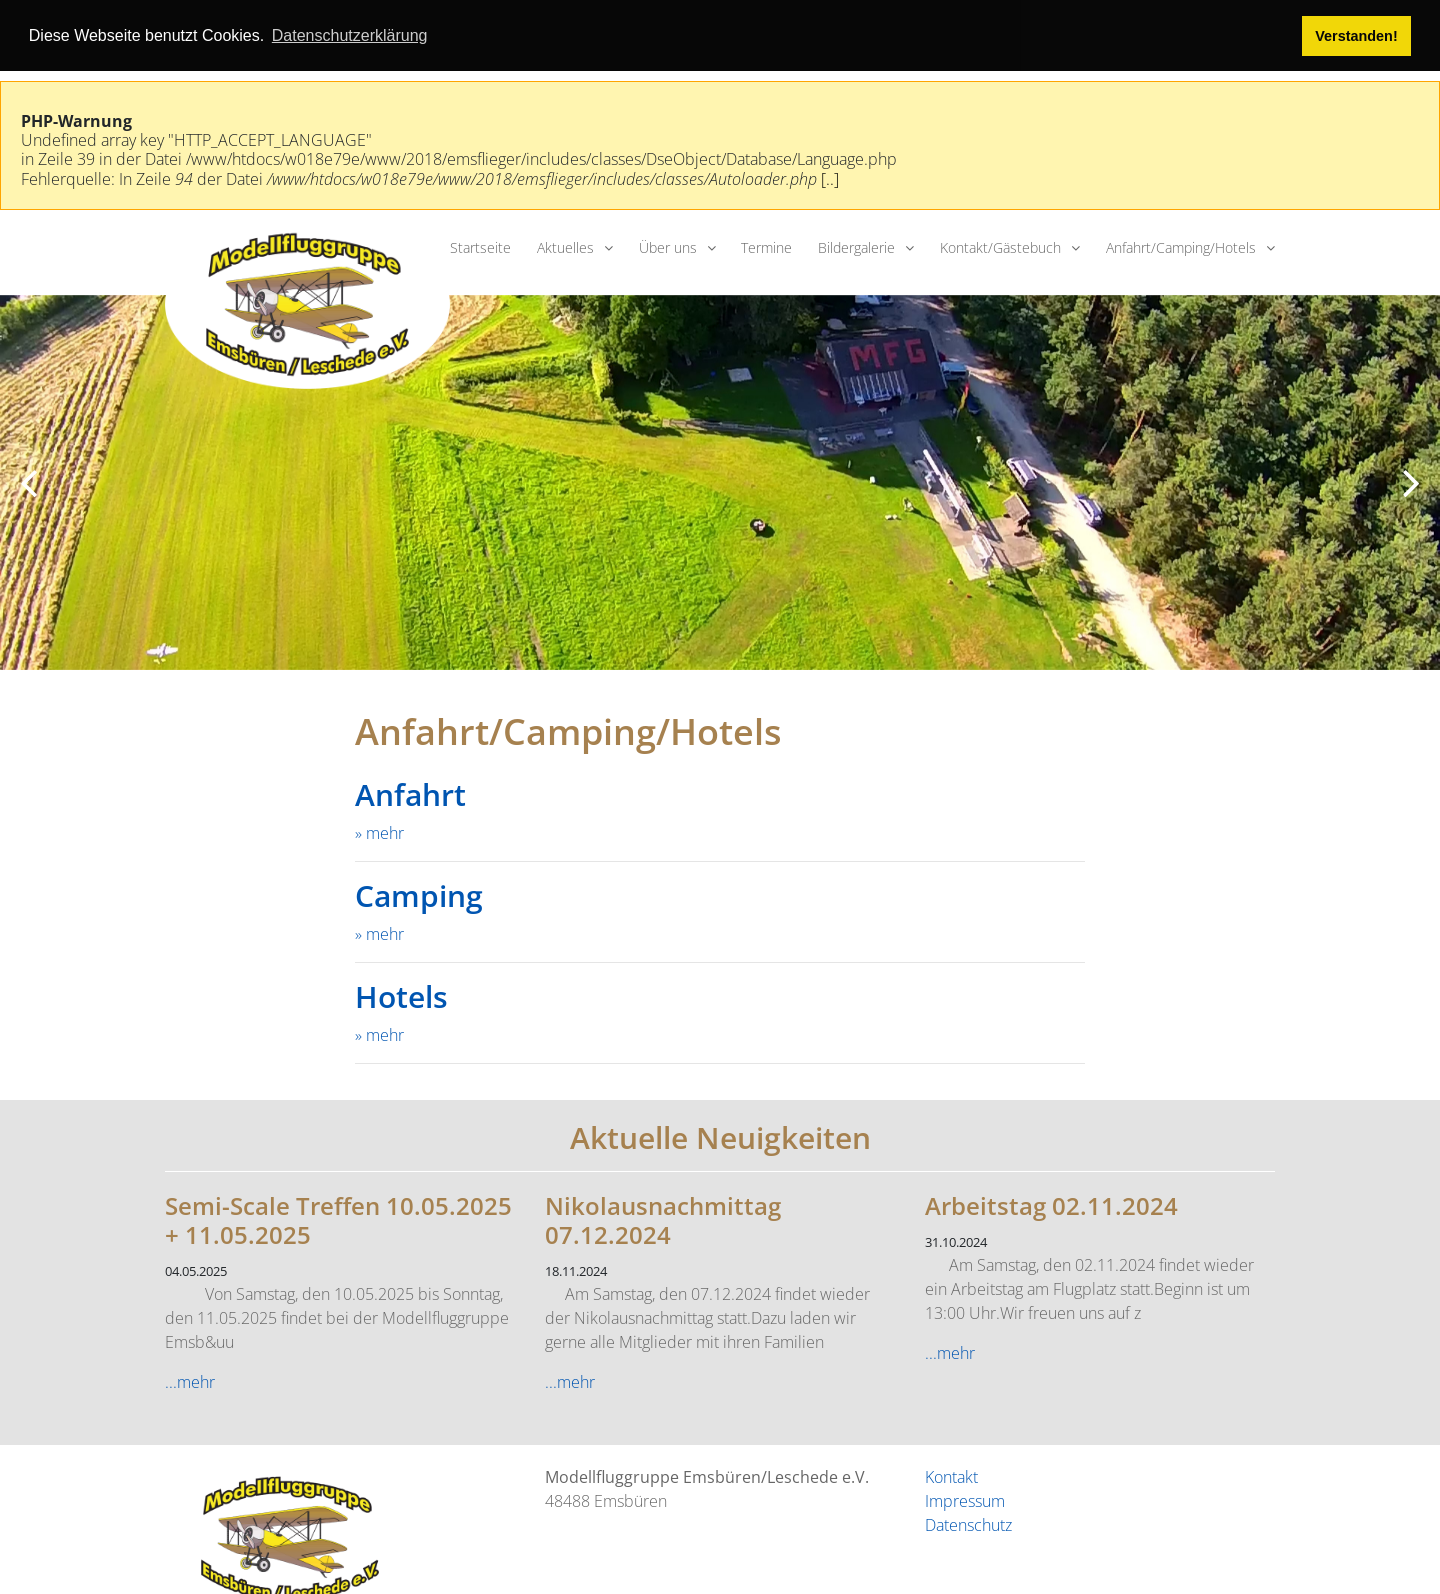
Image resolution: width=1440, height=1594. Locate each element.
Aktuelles (565, 245)
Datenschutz (968, 1523)
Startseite (480, 245)
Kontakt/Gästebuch (1000, 245)
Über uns (668, 245)
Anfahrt (410, 793)
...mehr (190, 1380)
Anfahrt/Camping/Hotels (1181, 245)
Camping (419, 894)
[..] (830, 177)
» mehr (379, 832)
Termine (766, 245)
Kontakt (951, 1475)
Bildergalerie (856, 245)
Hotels (401, 995)
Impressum (965, 1499)
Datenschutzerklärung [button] (350, 35)
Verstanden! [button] (1356, 36)
